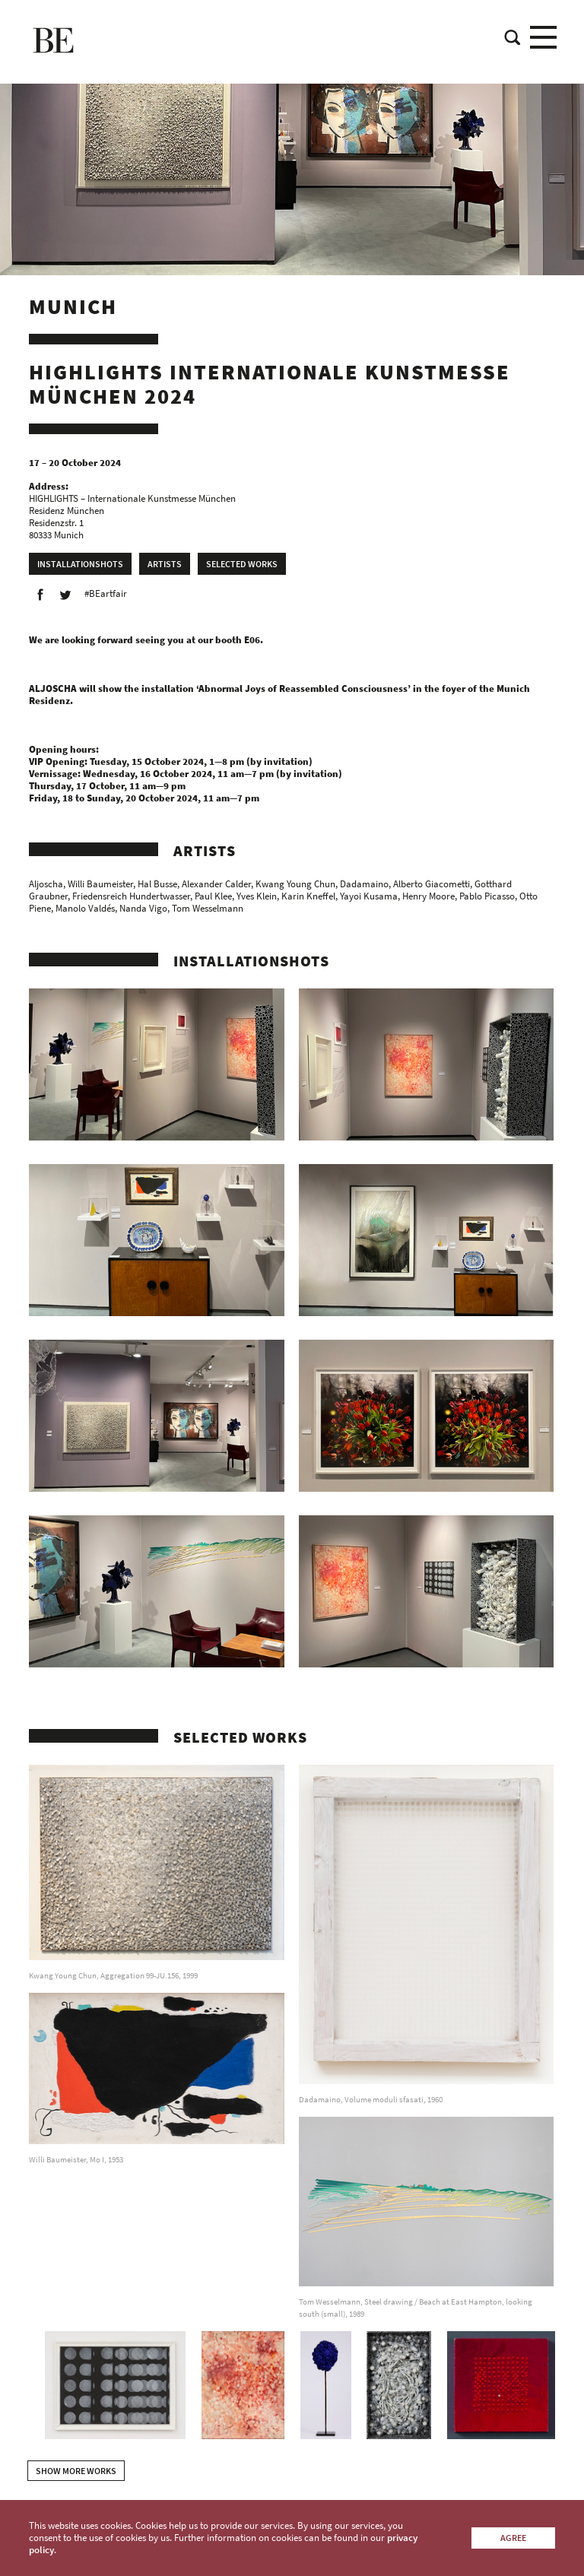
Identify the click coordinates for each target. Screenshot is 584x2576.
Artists (165, 563)
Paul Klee (213, 896)
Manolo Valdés (85, 908)
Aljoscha (46, 883)
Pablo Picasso (487, 896)
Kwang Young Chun (295, 883)
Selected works (242, 563)
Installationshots (80, 563)
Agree (513, 2537)
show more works (76, 2470)
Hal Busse (157, 883)
